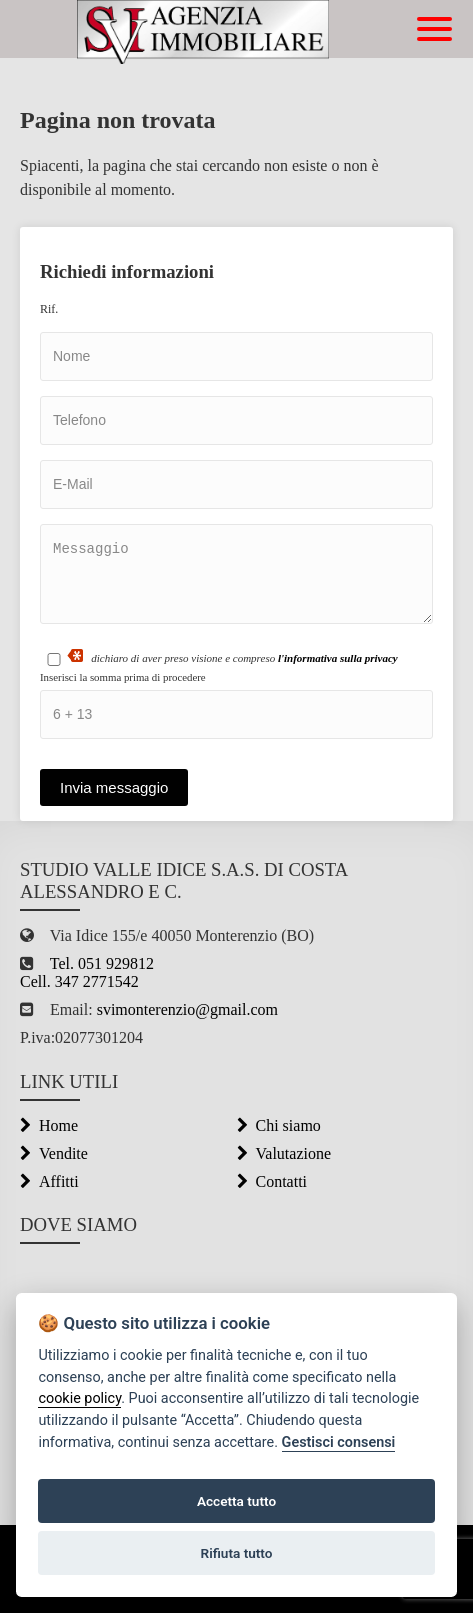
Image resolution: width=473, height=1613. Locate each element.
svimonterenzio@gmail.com (185, 1009)
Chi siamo (279, 1125)
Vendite (54, 1153)
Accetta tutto (236, 1501)
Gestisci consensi (339, 1442)
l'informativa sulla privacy (338, 658)
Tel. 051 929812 (102, 963)
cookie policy (79, 1398)
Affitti (49, 1181)
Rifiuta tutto (237, 1553)
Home (49, 1125)
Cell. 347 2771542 (79, 981)
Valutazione (284, 1153)
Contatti (272, 1181)
